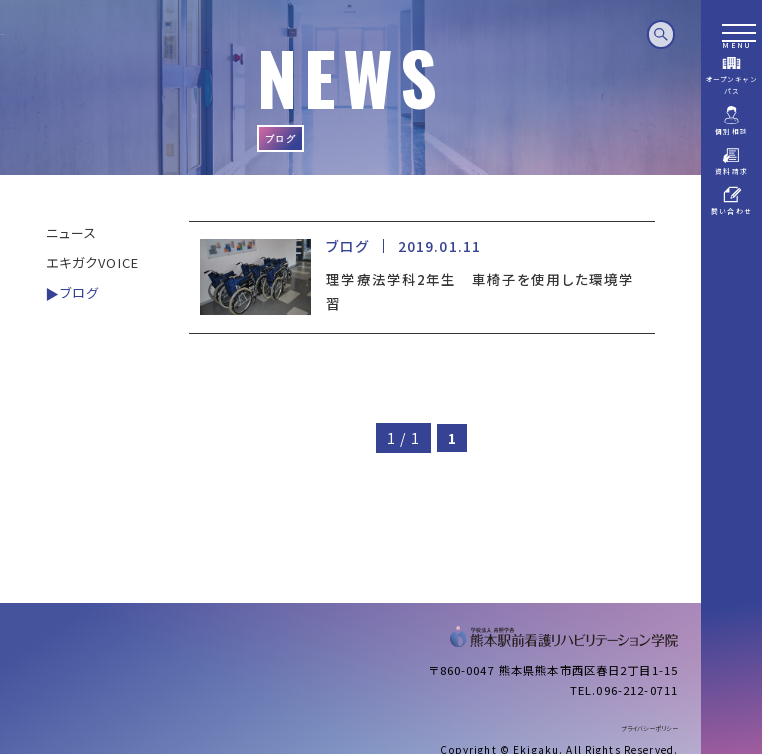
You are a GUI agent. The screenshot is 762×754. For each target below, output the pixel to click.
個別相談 (731, 120)
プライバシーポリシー (649, 728)
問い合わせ (731, 200)
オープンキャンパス (731, 74)
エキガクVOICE (92, 262)
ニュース (72, 232)
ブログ (79, 292)
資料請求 (731, 160)
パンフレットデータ (731, 247)
